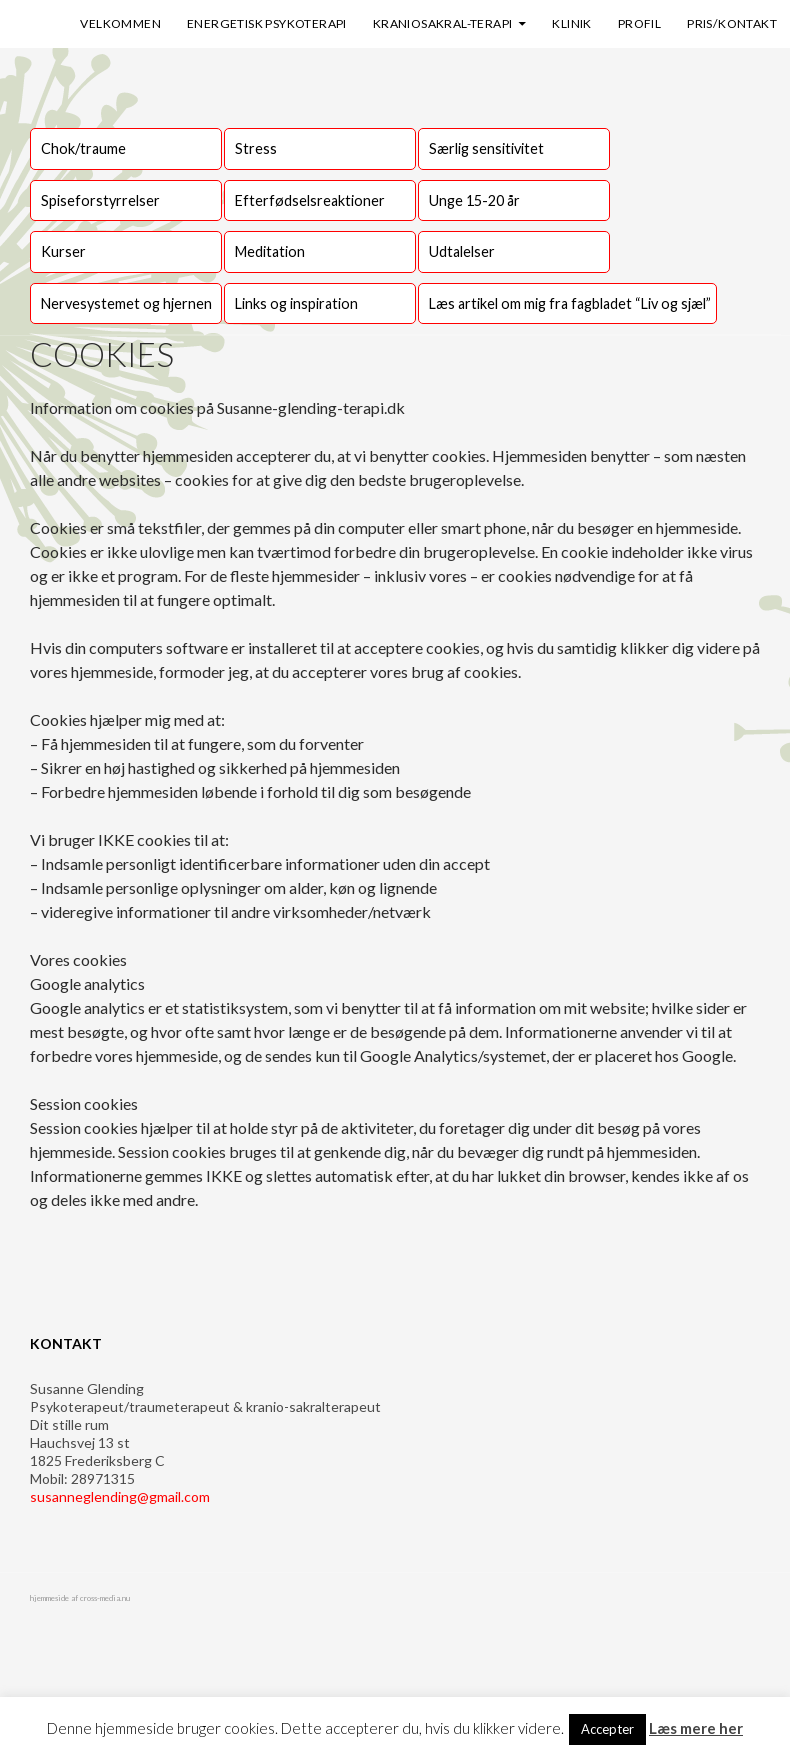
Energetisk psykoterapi (267, 23)
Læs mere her (696, 1728)
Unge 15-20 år (474, 200)
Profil (639, 23)
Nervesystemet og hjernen (126, 303)
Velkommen (120, 23)
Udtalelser (462, 251)
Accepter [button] (607, 1729)
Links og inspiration (296, 303)
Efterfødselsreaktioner (310, 200)
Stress (256, 148)
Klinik (571, 23)
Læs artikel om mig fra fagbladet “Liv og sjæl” (570, 303)
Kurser (63, 251)
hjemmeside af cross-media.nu (80, 1598)
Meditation (270, 251)
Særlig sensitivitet (486, 148)
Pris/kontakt (732, 23)
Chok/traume (83, 148)
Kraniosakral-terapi (443, 23)
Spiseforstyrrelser (100, 200)
